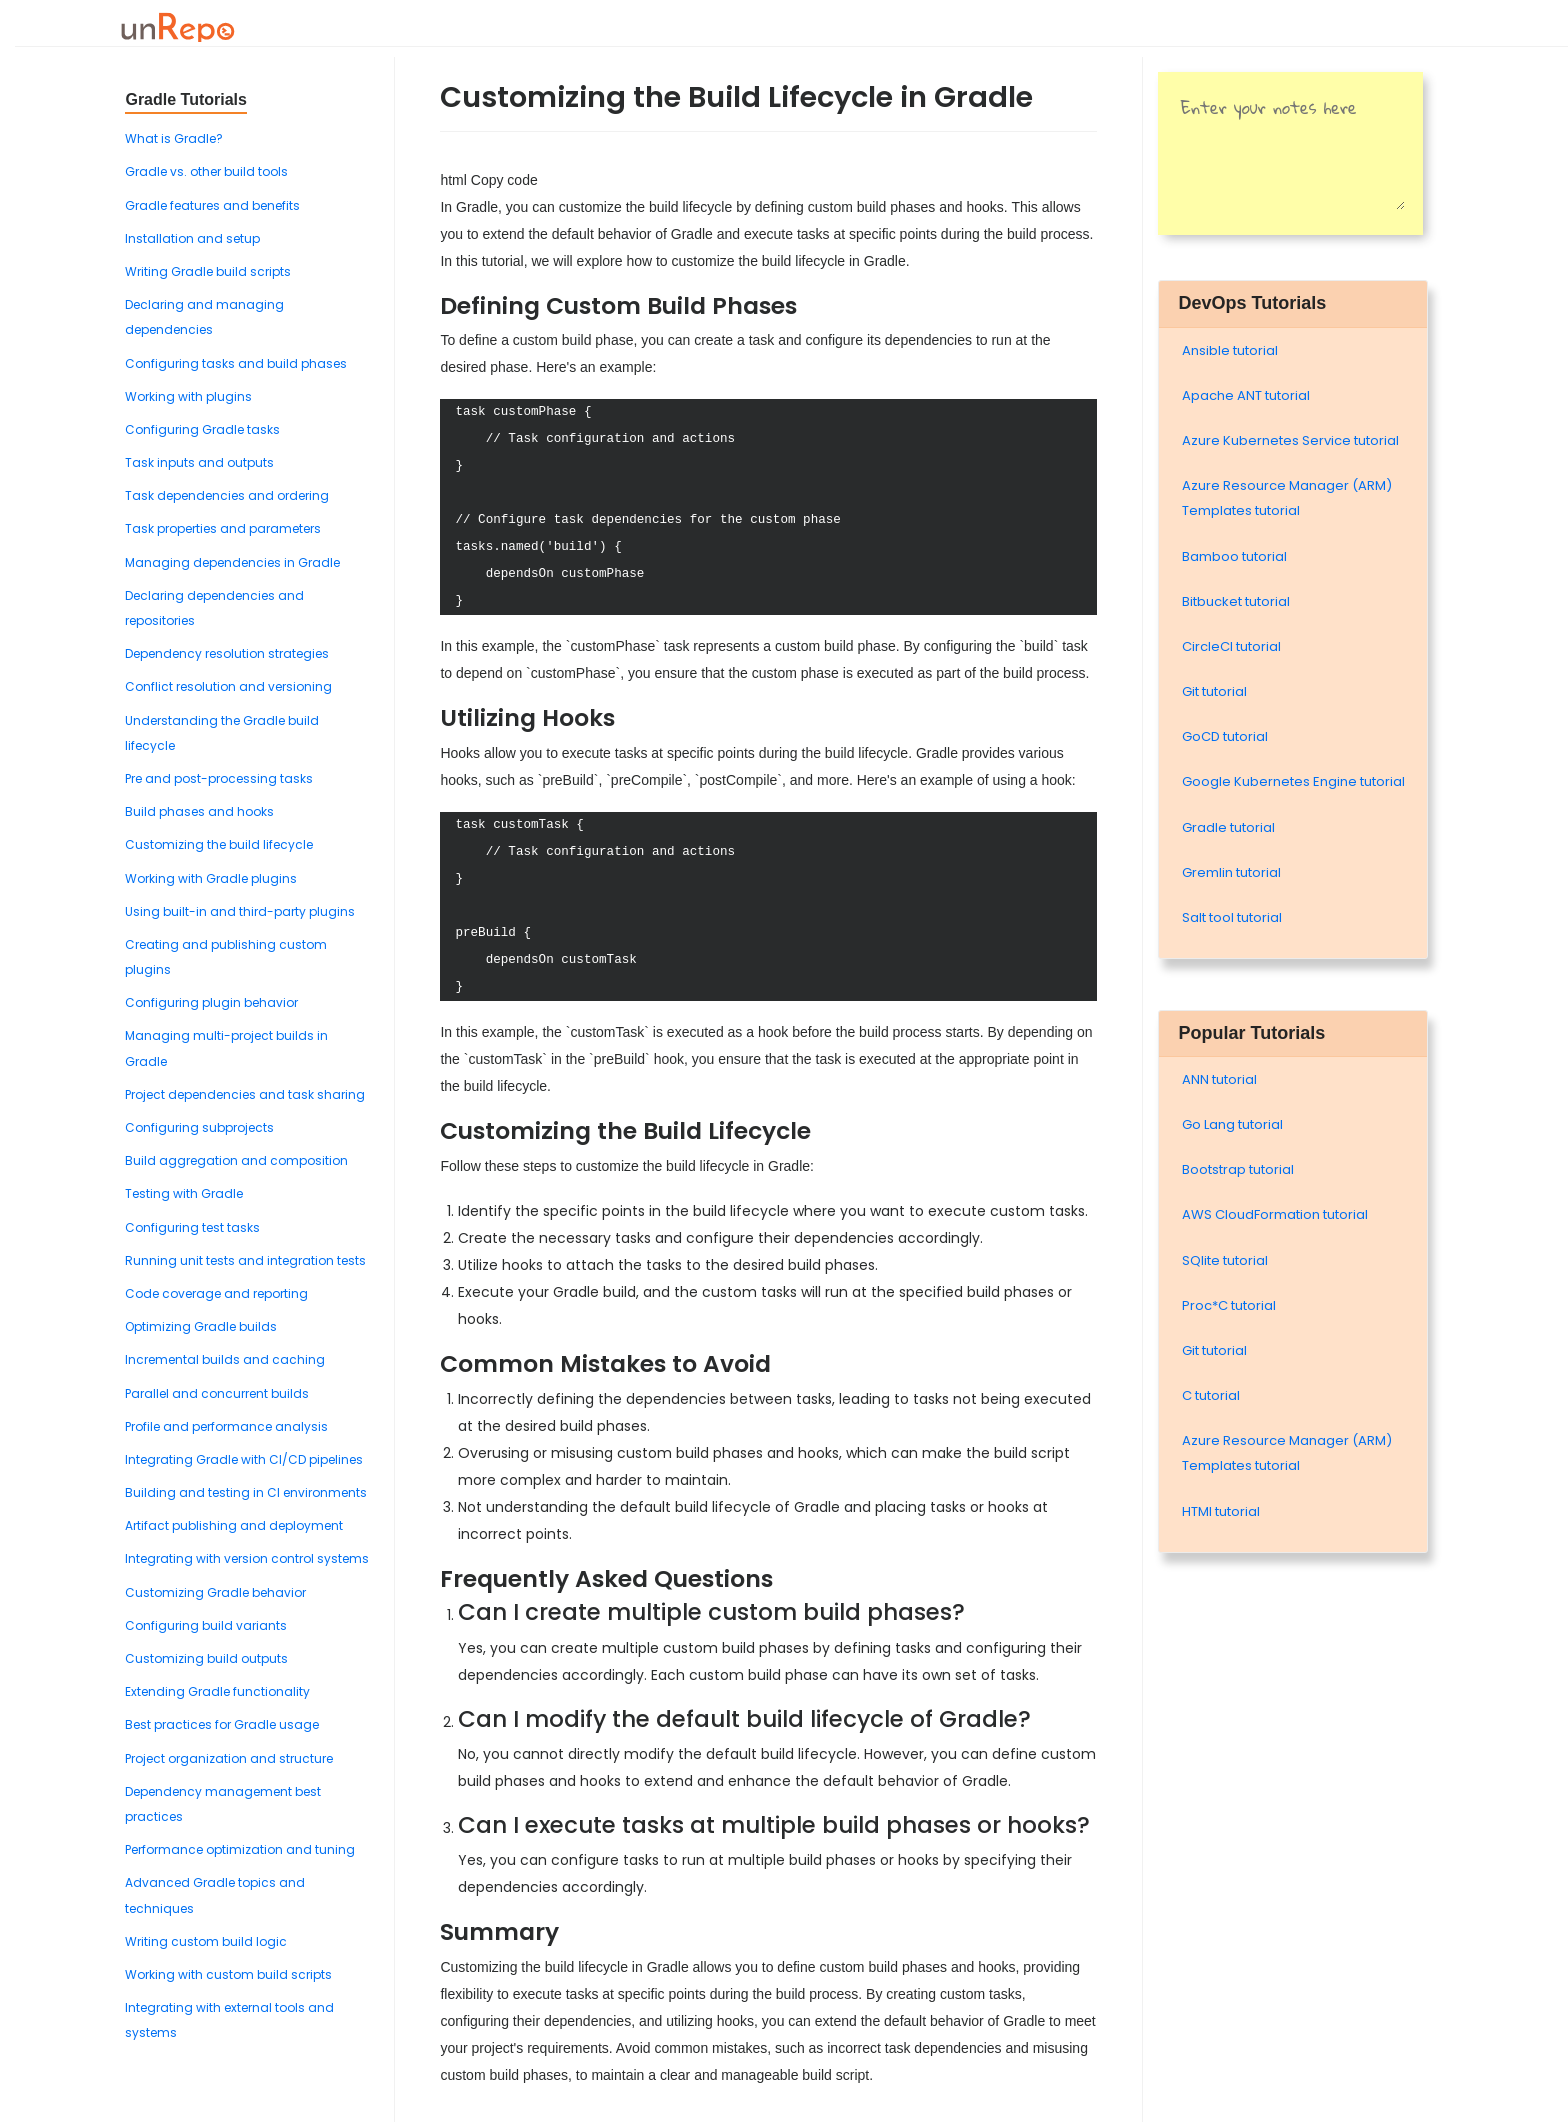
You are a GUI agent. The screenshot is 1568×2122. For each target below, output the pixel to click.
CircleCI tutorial (1231, 646)
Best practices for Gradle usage (222, 1724)
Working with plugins (188, 396)
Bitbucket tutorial (1236, 601)
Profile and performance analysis (226, 1426)
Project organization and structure (229, 1758)
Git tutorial (1214, 691)
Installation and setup (192, 238)
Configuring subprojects (199, 1127)
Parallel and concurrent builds (217, 1393)
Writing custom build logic (206, 1941)
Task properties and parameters (223, 528)
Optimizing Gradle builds (201, 1326)
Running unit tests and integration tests (245, 1260)
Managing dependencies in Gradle (232, 562)
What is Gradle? (174, 138)
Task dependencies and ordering (227, 495)
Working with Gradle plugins (211, 878)
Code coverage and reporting (216, 1293)
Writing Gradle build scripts (208, 271)
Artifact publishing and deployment (234, 1525)
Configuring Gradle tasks (202, 429)
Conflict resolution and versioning (228, 686)
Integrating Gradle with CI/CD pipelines (244, 1459)
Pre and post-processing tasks (219, 778)
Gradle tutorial (1228, 827)
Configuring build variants (206, 1625)
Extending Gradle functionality (217, 1691)
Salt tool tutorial (1232, 917)
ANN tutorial (1219, 1079)
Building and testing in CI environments (246, 1492)
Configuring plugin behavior (211, 1002)
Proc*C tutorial (1229, 1305)
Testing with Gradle (184, 1193)
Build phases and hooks (199, 811)
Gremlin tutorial (1231, 872)
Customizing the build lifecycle (219, 844)
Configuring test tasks (192, 1227)
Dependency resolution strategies (227, 653)
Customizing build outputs (206, 1658)
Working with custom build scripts (228, 1974)
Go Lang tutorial (1232, 1124)
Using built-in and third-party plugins (240, 911)
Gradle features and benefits (212, 205)
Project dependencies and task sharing (245, 1094)
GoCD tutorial (1225, 736)
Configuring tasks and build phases (236, 363)
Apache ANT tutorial (1246, 395)
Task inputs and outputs (199, 462)
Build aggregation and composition (236, 1160)
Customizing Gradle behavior (215, 1592)
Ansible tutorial (1230, 350)
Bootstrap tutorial (1238, 1169)
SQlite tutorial (1225, 1260)
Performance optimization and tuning (240, 1849)
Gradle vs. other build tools (206, 171)
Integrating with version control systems (247, 1558)
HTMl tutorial (1221, 1511)
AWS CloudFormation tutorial (1275, 1214)
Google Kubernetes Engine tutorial (1293, 781)
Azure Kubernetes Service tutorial (1290, 440)
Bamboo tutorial (1234, 556)
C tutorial (1211, 1395)
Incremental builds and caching (225, 1359)
